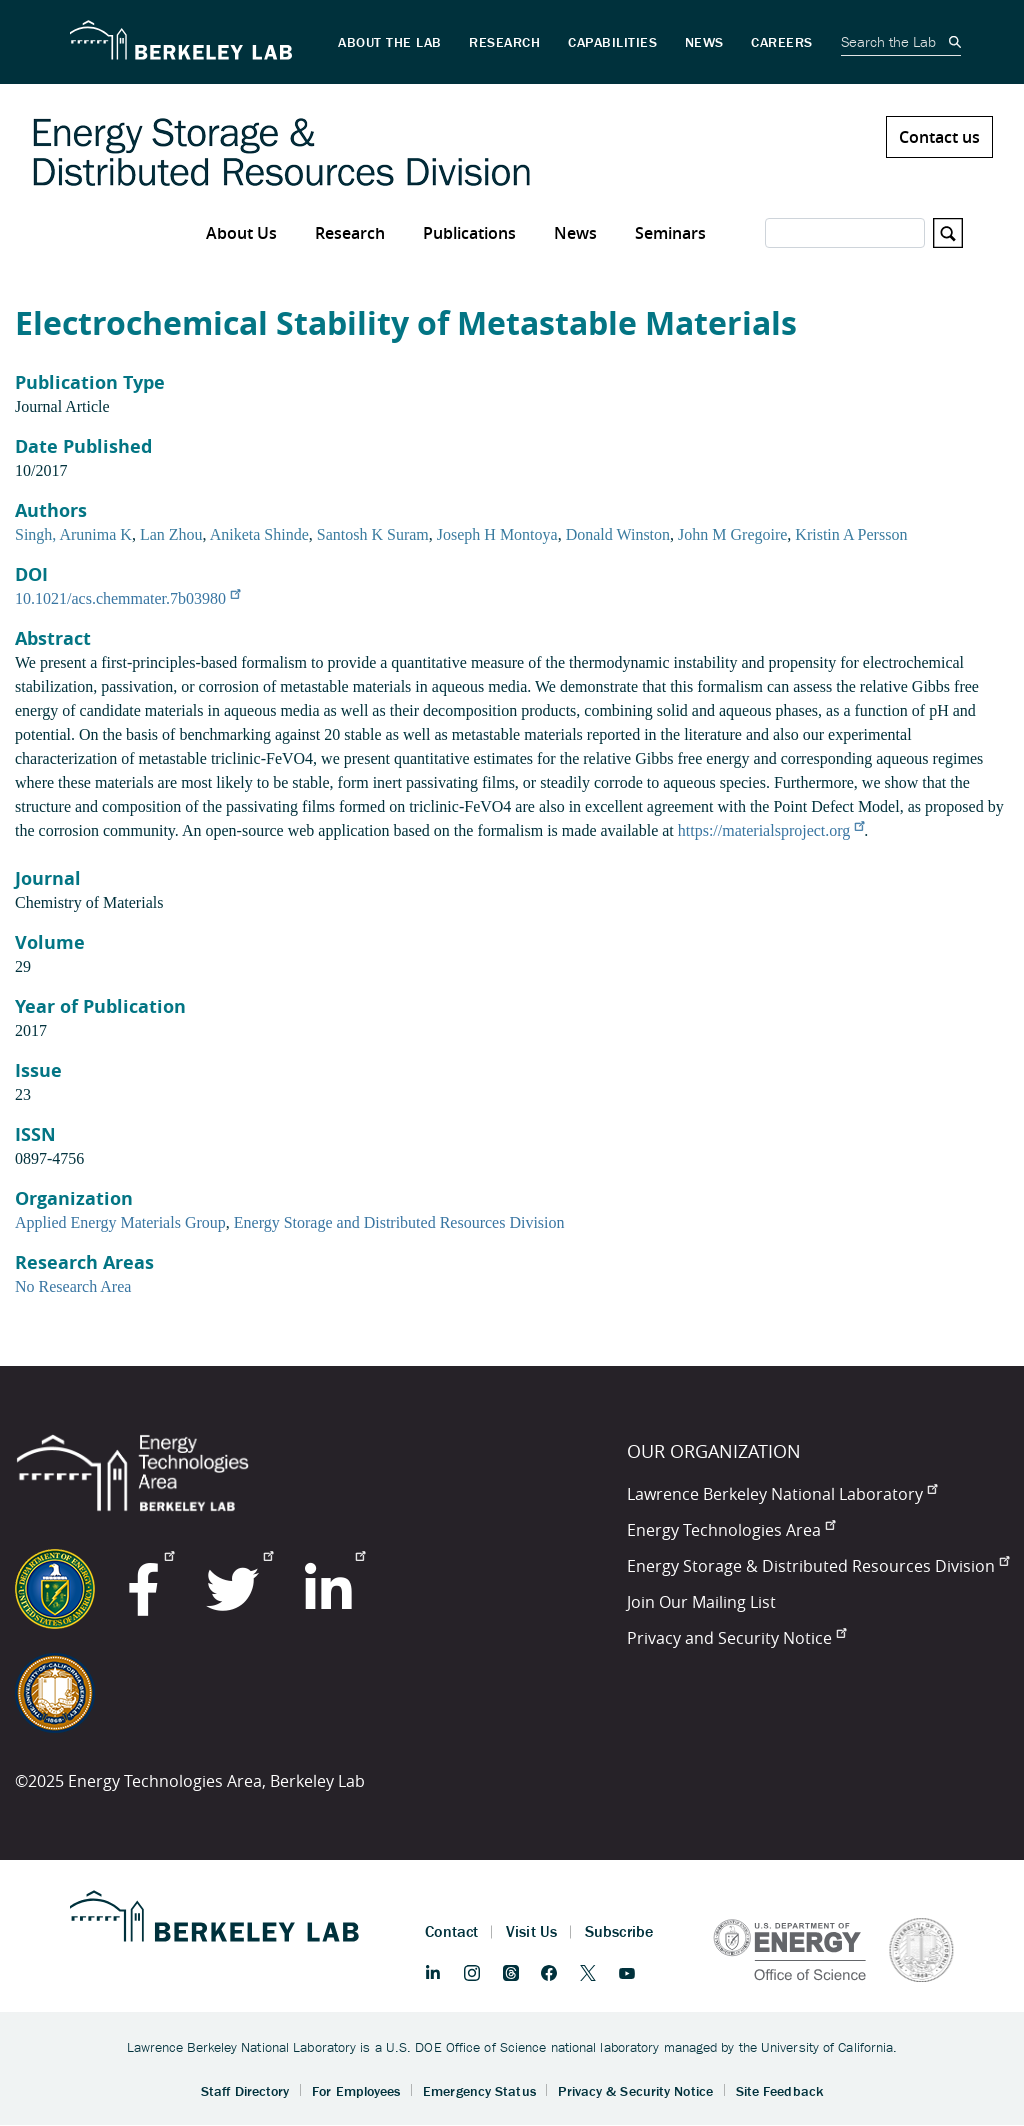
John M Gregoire (732, 534)
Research (350, 233)
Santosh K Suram (373, 534)
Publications (469, 233)
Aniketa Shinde (259, 534)
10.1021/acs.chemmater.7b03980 (127, 598)
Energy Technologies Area (731, 1530)
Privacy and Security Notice (736, 1638)
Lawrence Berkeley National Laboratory (782, 1494)
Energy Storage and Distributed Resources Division (399, 1222)
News (575, 233)
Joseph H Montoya (497, 534)
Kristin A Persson (851, 534)
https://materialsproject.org (771, 830)
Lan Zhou (171, 534)
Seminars (670, 233)
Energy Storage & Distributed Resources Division (818, 1566)
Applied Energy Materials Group (120, 1222)
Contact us (939, 137)
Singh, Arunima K (73, 534)
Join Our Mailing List (701, 1602)
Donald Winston (618, 534)
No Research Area (73, 1286)
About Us (241, 233)
